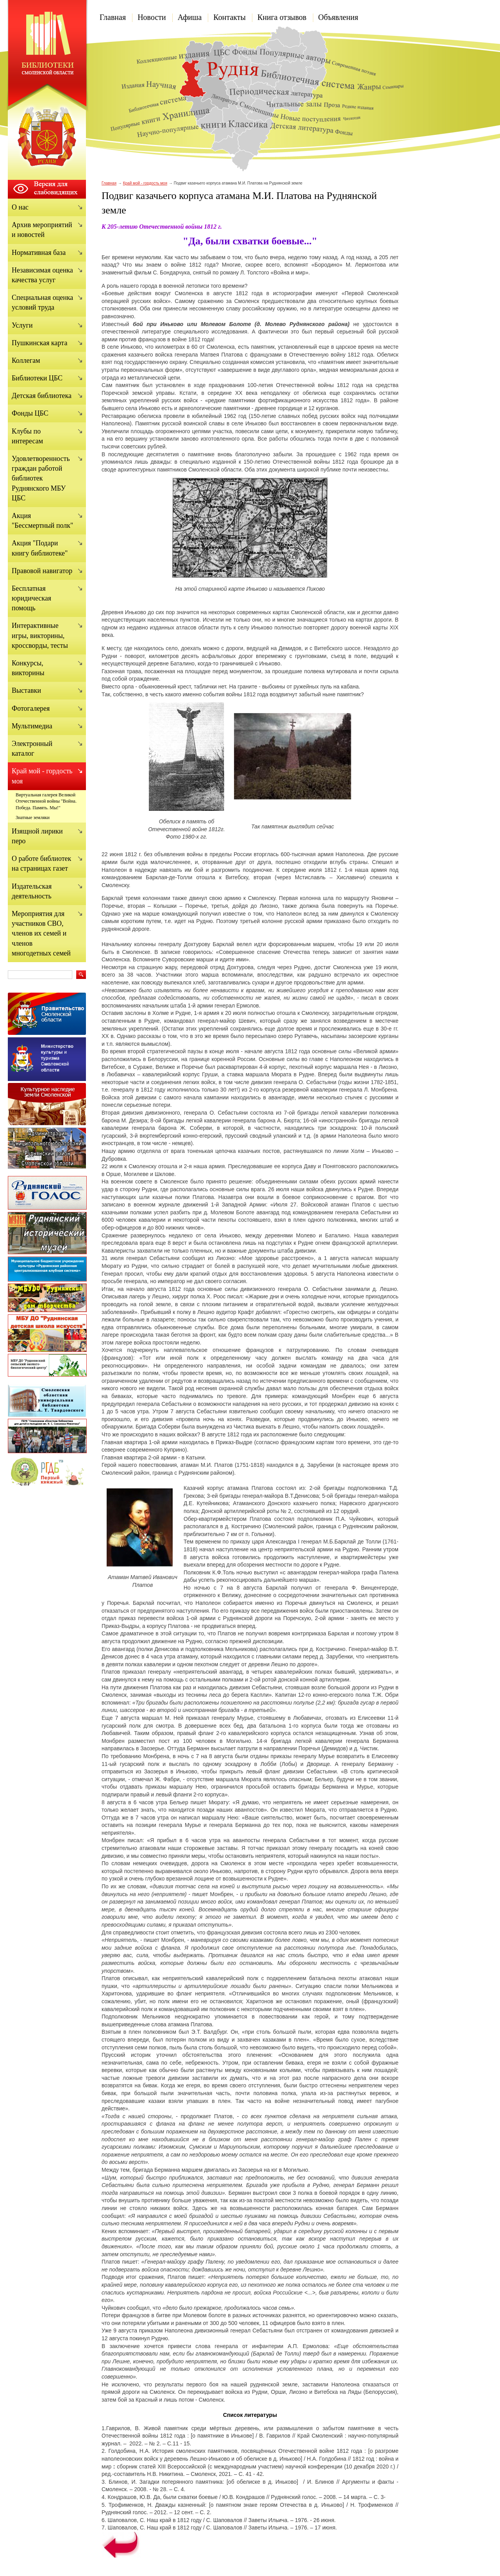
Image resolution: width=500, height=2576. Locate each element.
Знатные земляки (33, 817)
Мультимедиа (32, 726)
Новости (152, 17)
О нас (20, 207)
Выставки (26, 690)
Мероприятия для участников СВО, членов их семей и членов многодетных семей (41, 933)
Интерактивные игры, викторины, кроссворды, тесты (40, 635)
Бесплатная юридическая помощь (31, 598)
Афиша (190, 17)
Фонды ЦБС (30, 413)
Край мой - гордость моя (145, 183)
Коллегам (26, 360)
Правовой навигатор (42, 571)
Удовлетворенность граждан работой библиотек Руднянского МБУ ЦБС (41, 478)
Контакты (229, 17)
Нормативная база (39, 252)
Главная (113, 17)
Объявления (338, 17)
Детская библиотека (41, 396)
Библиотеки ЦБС (37, 378)
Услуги (22, 325)
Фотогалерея (31, 708)
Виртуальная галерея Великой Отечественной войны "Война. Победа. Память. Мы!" (46, 801)
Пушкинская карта (39, 343)
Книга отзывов (282, 17)
